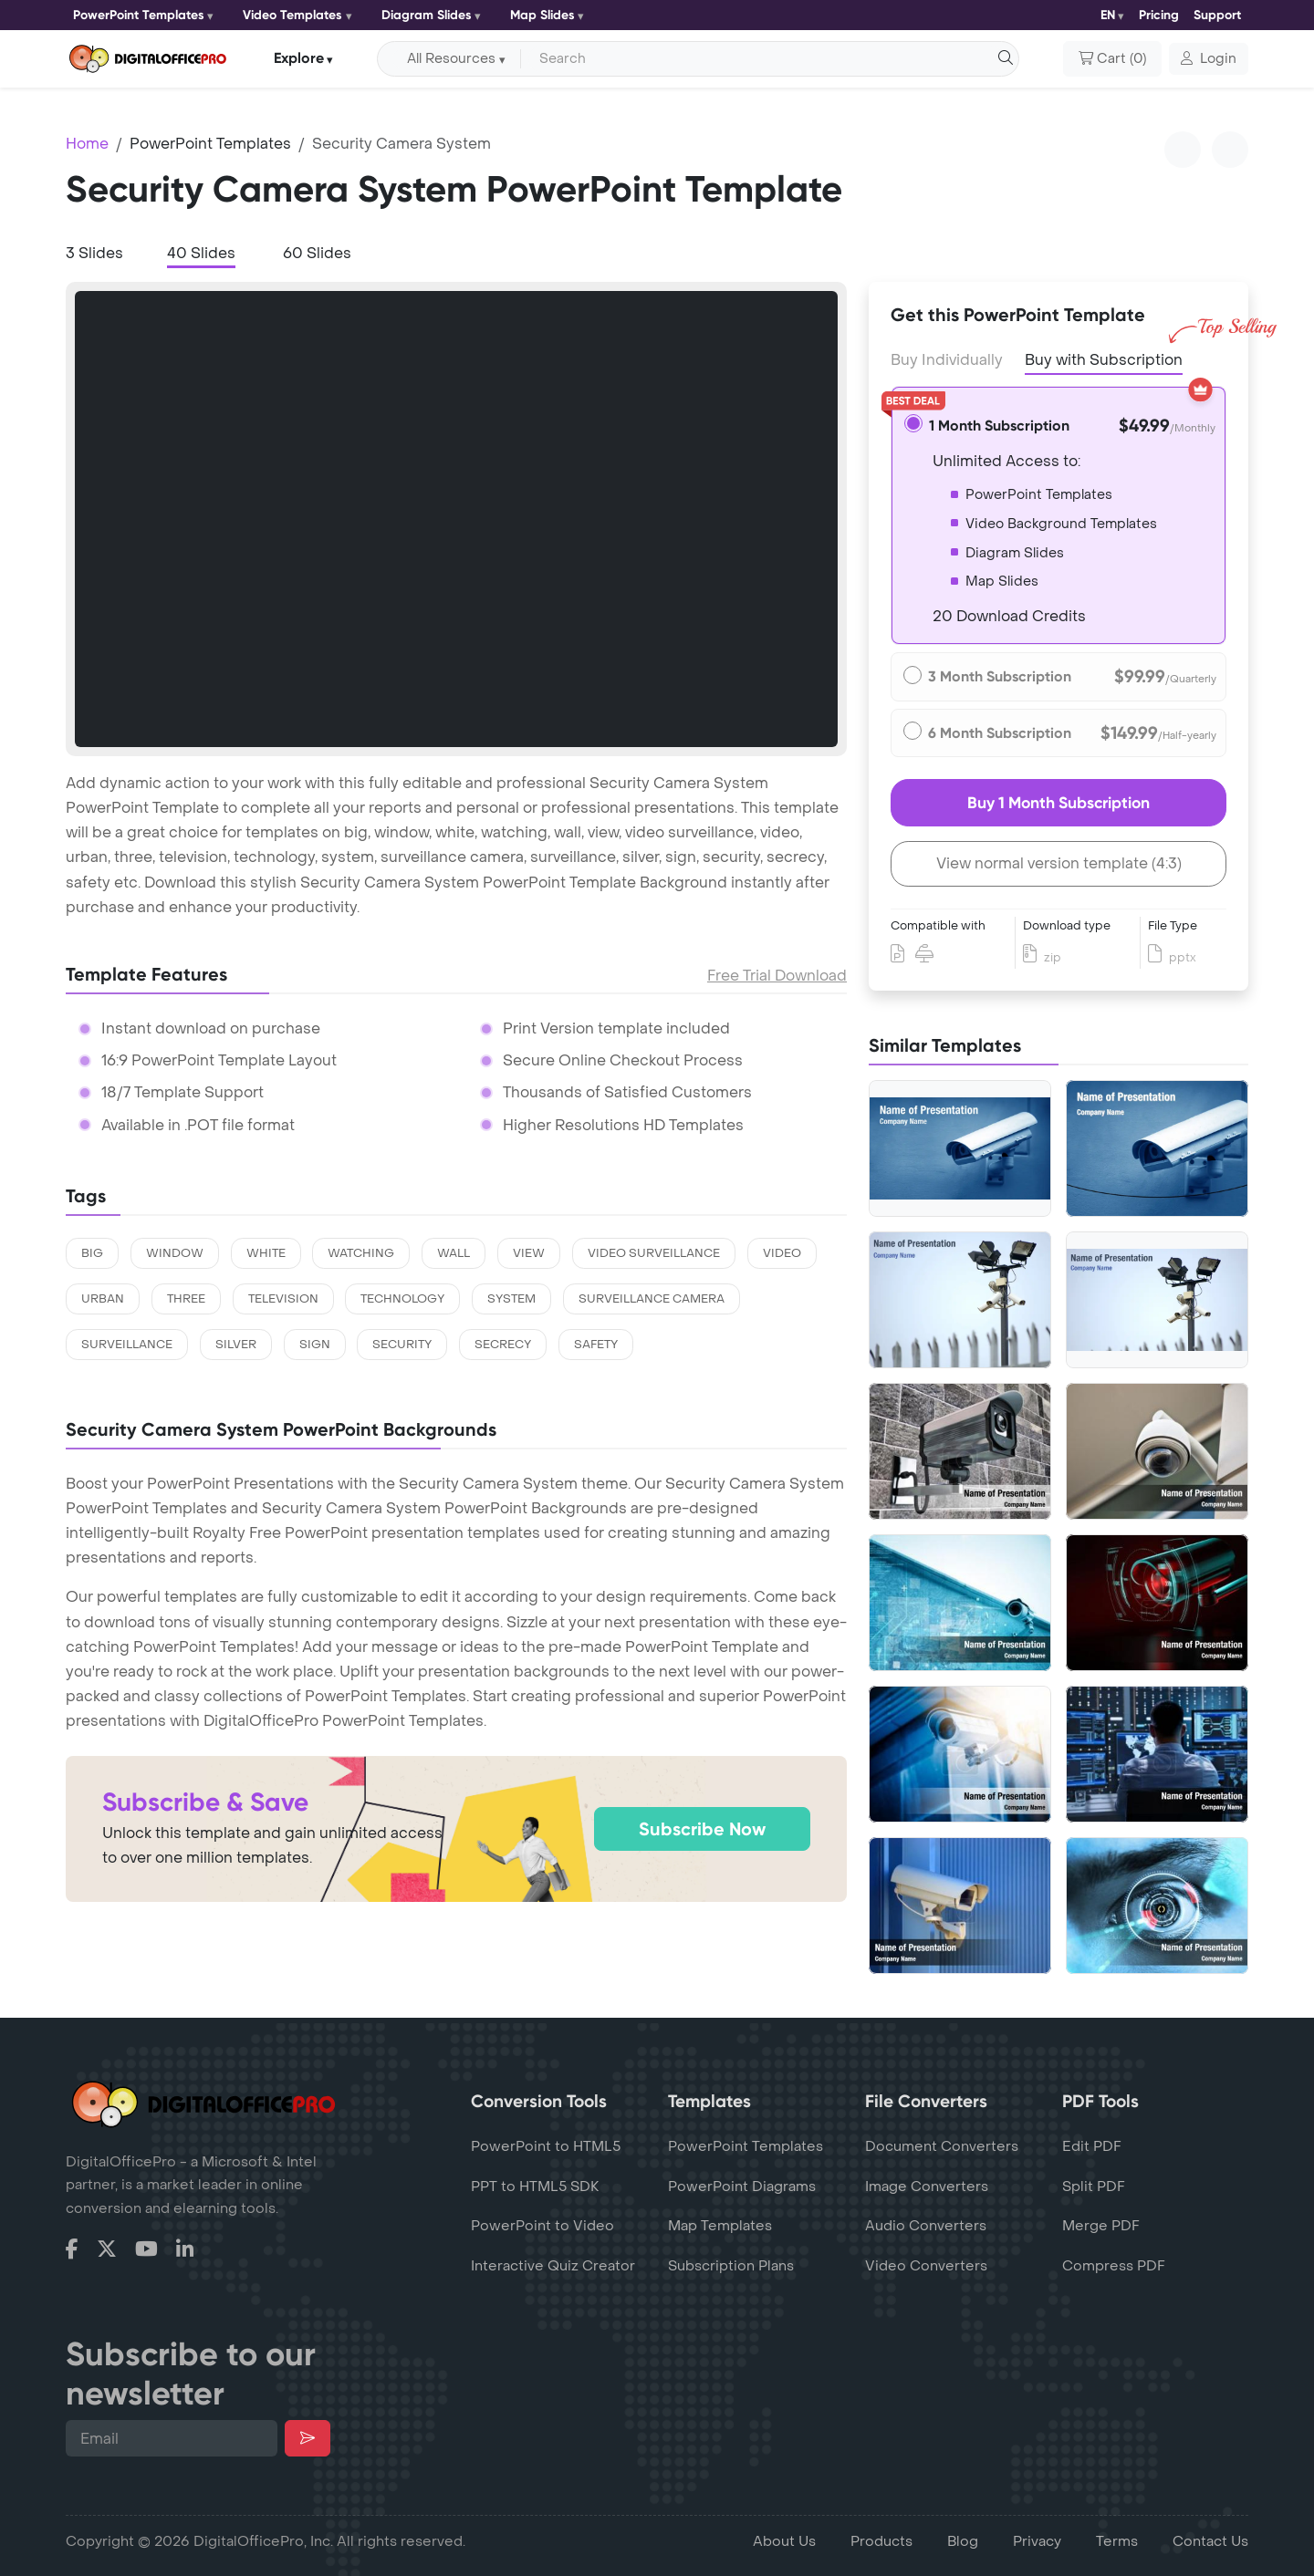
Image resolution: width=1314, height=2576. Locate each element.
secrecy (502, 1344)
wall (453, 1253)
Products (881, 2541)
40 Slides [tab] (201, 253)
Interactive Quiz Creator (553, 2266)
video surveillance (654, 1253)
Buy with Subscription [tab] (1104, 358)
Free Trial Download (777, 975)
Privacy (1037, 2541)
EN (1107, 15)
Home (87, 143)
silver (235, 1344)
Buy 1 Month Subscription (1058, 803)
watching (361, 1253)
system (511, 1299)
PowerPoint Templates (138, 15)
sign (314, 1344)
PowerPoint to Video (542, 2226)
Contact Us (1210, 2541)
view (529, 1253)
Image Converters (926, 2186)
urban (102, 1299)
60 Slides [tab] (317, 253)
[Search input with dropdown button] (766, 59)
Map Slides (542, 15)
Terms (1117, 2541)
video (782, 1253)
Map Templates (720, 2226)
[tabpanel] (456, 519)
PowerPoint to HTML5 (545, 2146)
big (92, 1253)
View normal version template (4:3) (1059, 863)
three (186, 1299)
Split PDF (1093, 2186)
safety (596, 1344)
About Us (784, 2541)
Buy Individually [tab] (947, 359)
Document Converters (941, 2146)
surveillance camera (652, 1299)
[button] (1208, 59)
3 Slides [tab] (94, 253)
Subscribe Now (702, 1829)
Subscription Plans (731, 2266)
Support (1217, 15)
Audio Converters (925, 2226)
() (1112, 59)
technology (402, 1299)
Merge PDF (1101, 2226)
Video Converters (926, 2266)
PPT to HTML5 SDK (535, 2186)
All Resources (451, 59)
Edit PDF (1091, 2146)
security (402, 1344)
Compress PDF (1113, 2266)
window (174, 1253)
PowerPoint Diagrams (742, 2186)
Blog (962, 2541)
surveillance (126, 1344)
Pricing (1159, 15)
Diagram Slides (426, 15)
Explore (299, 58)
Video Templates (292, 15)
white (266, 1253)
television (283, 1299)
